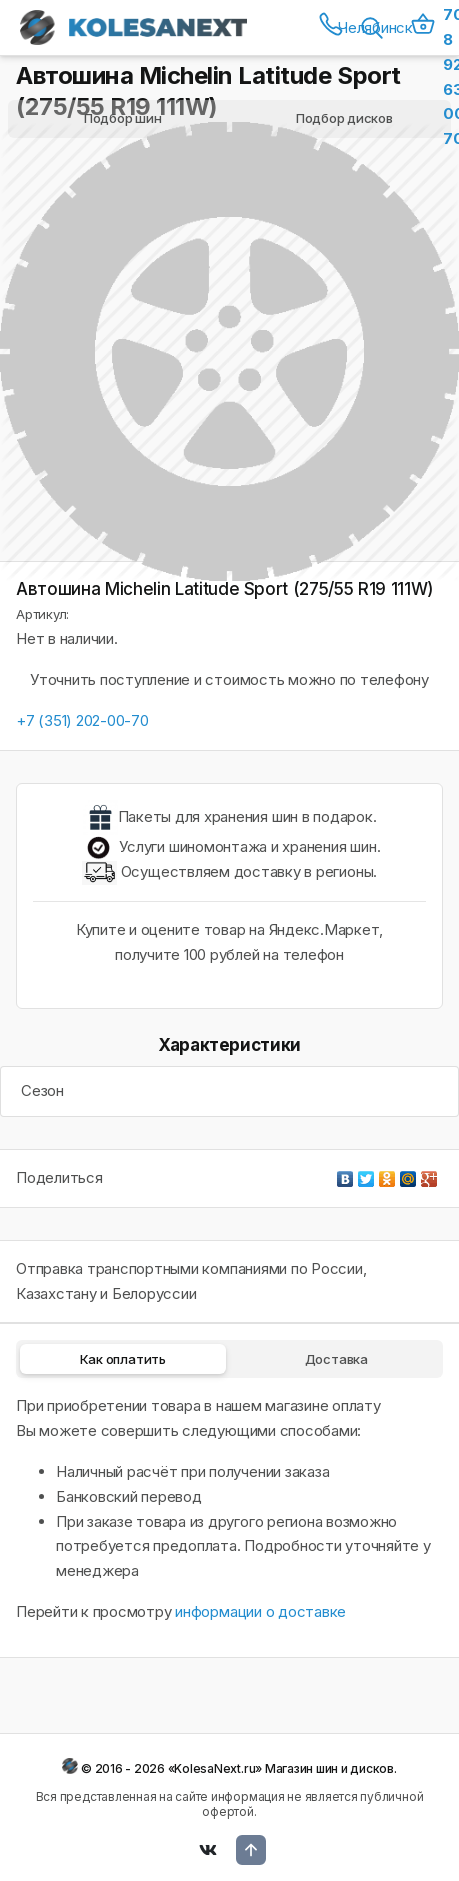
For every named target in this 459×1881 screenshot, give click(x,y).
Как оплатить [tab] (123, 1359)
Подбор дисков (344, 118)
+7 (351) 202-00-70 (82, 720)
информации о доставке (260, 1611)
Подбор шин (123, 118)
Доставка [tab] (336, 1359)
